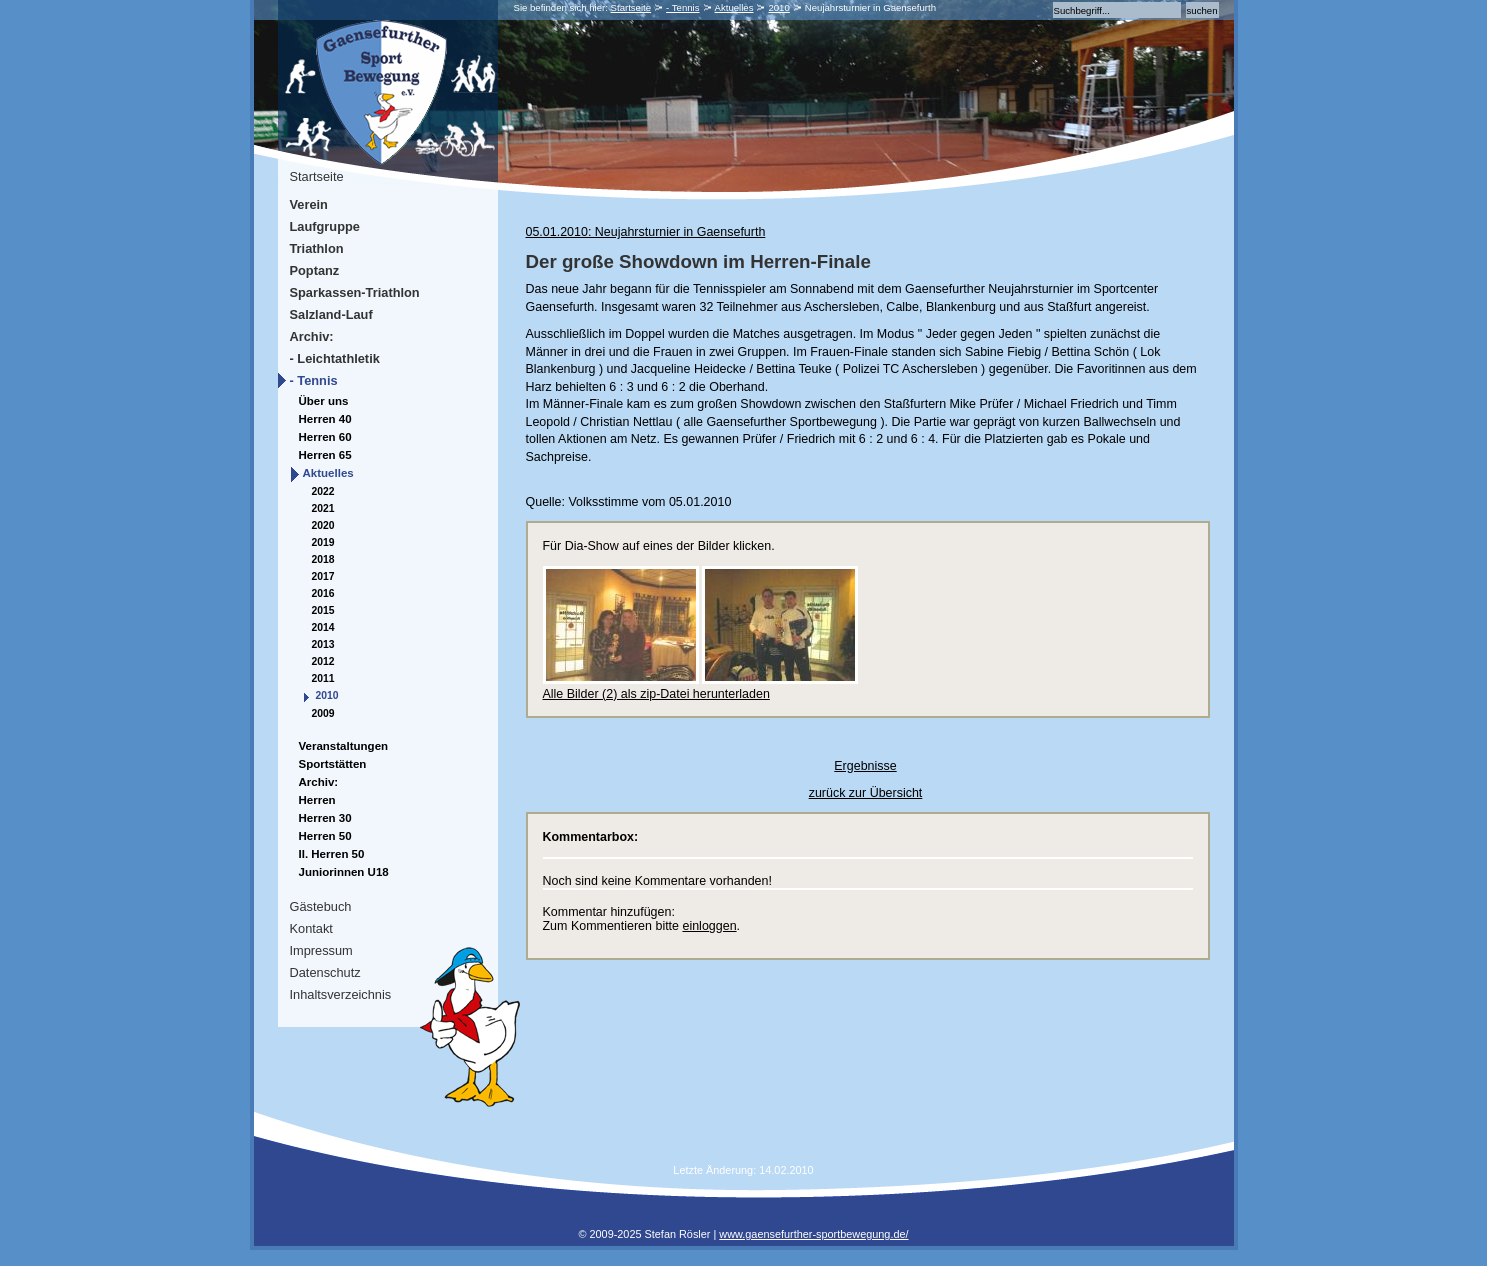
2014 (323, 627)
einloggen (709, 926)
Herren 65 (325, 455)
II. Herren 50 (332, 854)
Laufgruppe (325, 226)
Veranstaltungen (344, 746)
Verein (309, 204)
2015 (323, 610)
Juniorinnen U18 (344, 872)
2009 (323, 713)
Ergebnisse (865, 766)
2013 (323, 644)
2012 (323, 661)
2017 (323, 576)
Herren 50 (325, 836)
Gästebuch (321, 906)
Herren (317, 800)
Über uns (324, 401)
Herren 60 (325, 437)
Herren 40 (325, 419)
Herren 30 (325, 818)
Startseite (631, 7)
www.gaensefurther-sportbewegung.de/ (813, 1234)
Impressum (321, 950)
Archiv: (312, 336)
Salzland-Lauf (331, 314)
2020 (323, 525)
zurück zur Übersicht (866, 793)
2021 (323, 508)
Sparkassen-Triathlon (355, 292)
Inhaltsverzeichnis (341, 994)
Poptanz (315, 270)
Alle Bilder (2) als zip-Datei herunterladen (656, 694)
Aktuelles (734, 7)
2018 (323, 559)
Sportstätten (333, 764)
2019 (323, 542)
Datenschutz (325, 972)
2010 (778, 7)
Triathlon (317, 248)
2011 (323, 678)
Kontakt (311, 928)
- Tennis (682, 7)
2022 (323, 491)
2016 (323, 593)
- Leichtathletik (335, 358)
